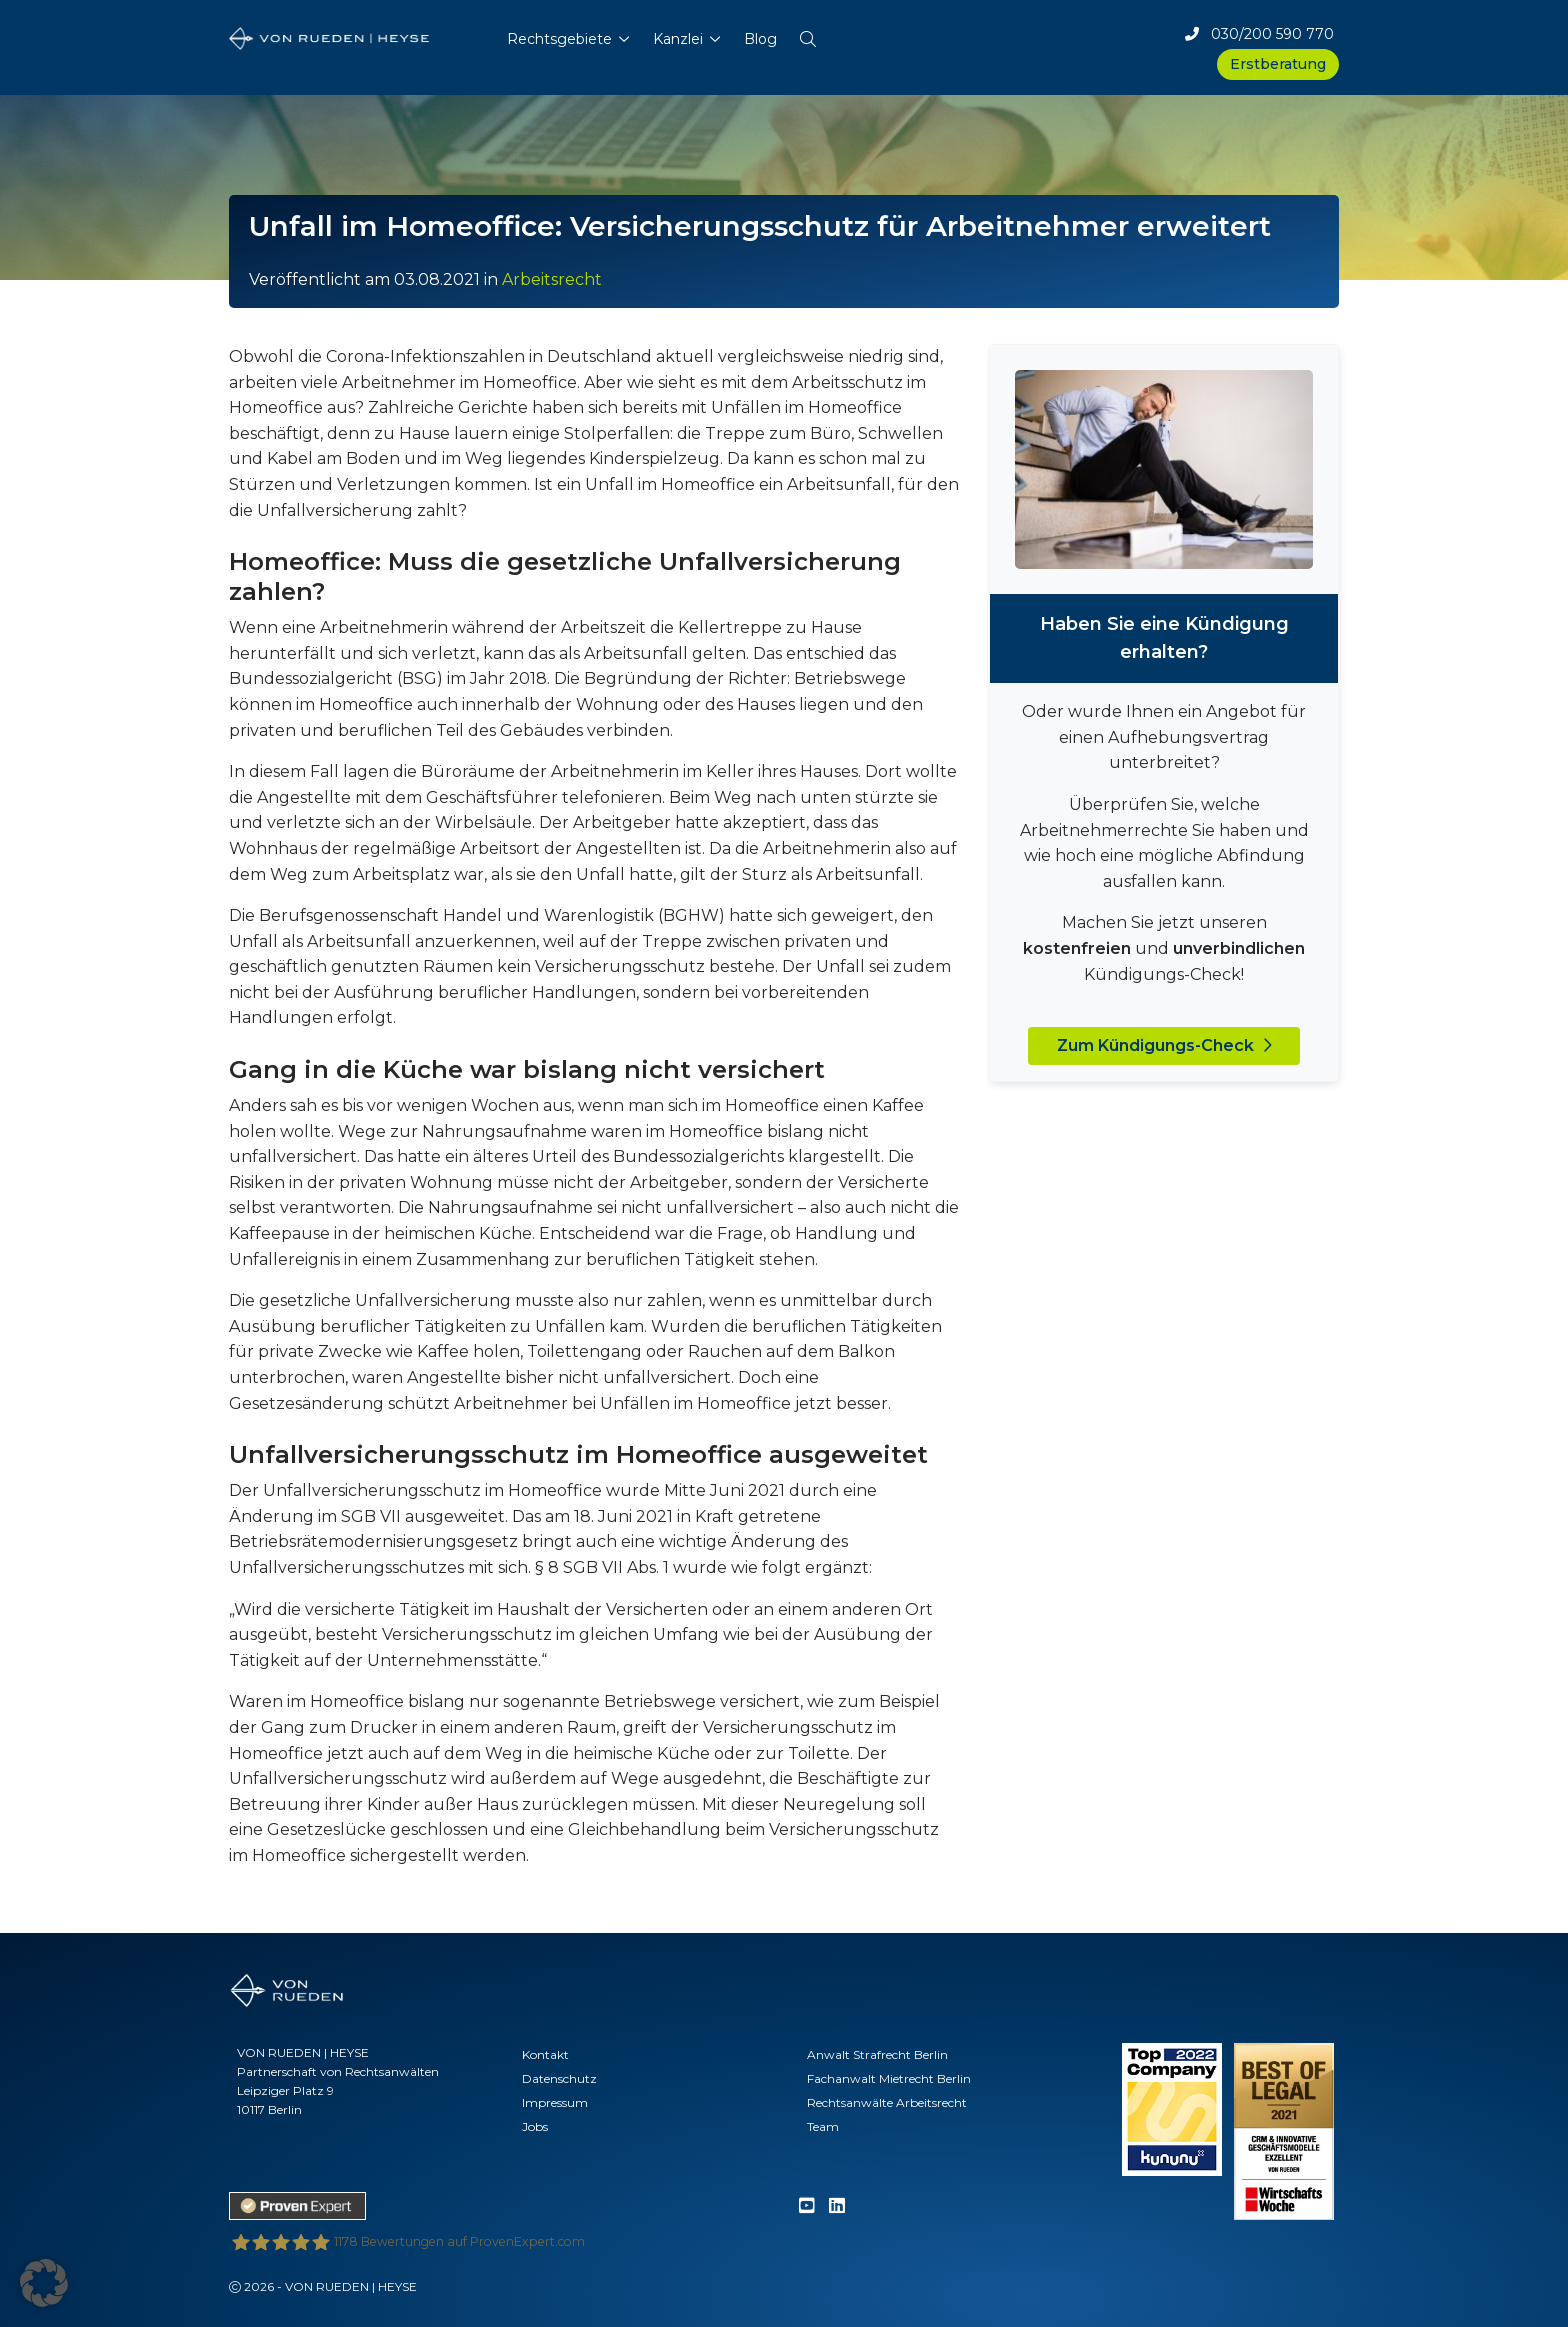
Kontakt (545, 2054)
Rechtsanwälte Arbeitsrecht (887, 2102)
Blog (760, 39)
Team (823, 2126)
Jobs (535, 2126)
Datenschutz (559, 2078)
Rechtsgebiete (559, 39)
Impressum (555, 2102)
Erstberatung (1278, 64)
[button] (808, 35)
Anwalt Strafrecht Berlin (877, 2054)
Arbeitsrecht (552, 279)
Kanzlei (678, 39)
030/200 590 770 (1259, 34)
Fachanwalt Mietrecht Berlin (889, 2078)
